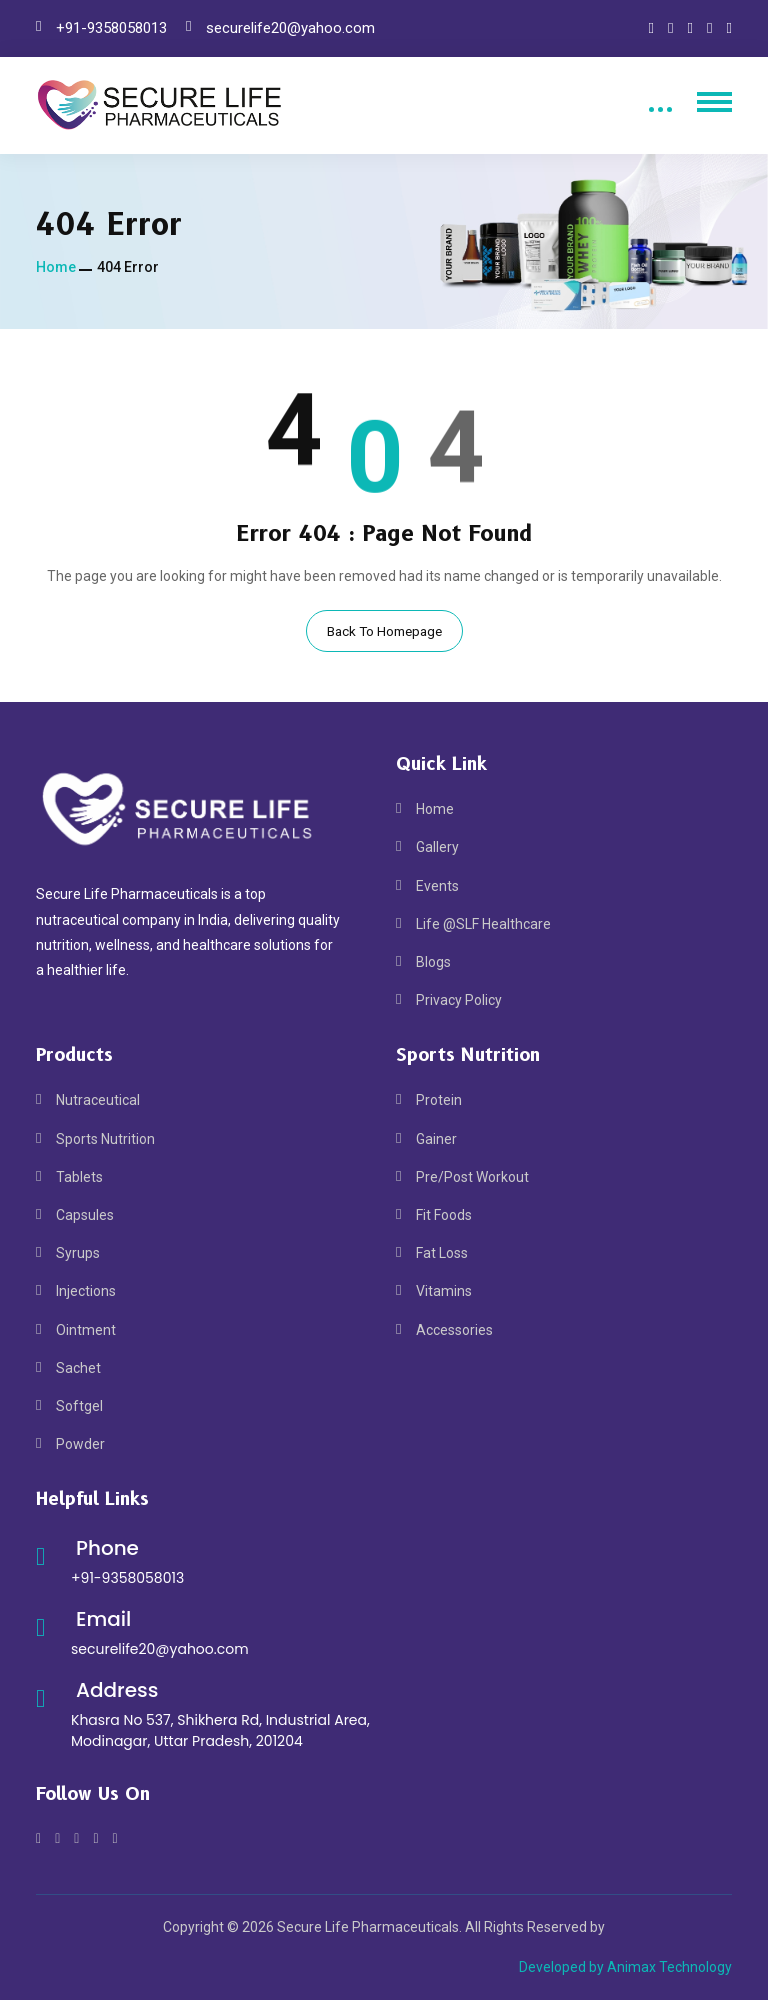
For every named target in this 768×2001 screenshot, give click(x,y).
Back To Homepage (384, 631)
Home (56, 267)
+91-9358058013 (111, 28)
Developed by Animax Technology (625, 1967)
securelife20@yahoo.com (290, 28)
